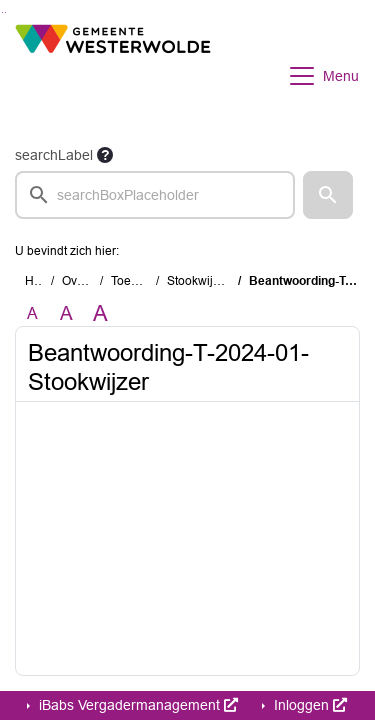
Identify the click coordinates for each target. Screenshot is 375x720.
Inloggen (308, 705)
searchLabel (54, 155)
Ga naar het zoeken (2, 12)
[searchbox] (155, 195)
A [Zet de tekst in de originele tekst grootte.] (32, 313)
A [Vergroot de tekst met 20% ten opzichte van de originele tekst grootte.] (66, 313)
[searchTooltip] (105, 155)
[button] (328, 195)
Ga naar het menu (5, 12)
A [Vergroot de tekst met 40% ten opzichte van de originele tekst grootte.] (100, 314)
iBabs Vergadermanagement (136, 705)
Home (41, 281)
